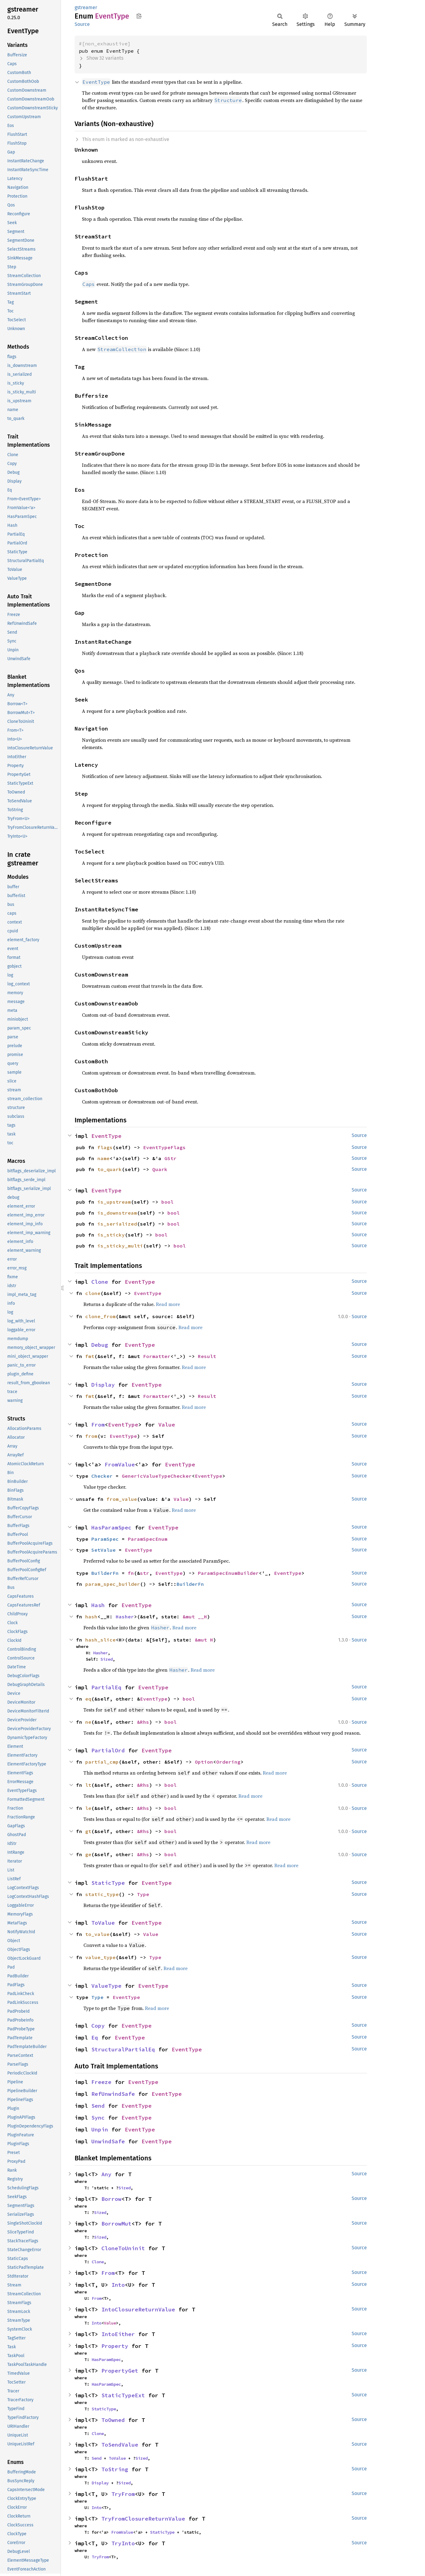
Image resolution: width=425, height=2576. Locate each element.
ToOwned (113, 2419)
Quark (159, 1169)
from (91, 1436)
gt (88, 1831)
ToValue (103, 1922)
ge (88, 1854)
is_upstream (114, 1202)
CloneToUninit (123, 2248)
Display (103, 1384)
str (144, 1573)
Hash (98, 1605)
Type (143, 1894)
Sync (98, 2117)
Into (118, 2284)
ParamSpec (105, 1539)
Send (98, 2105)
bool (167, 1202)
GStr (170, 1158)
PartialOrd (108, 1750)
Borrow (111, 2198)
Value (166, 1424)
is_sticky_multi (120, 1246)
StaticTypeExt (123, 2395)
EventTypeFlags (164, 1147)
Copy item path (139, 16)
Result (207, 1356)
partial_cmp (102, 1762)
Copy (98, 2025)
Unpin (99, 2129)
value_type (100, 1957)
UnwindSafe (108, 2141)
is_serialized (117, 1224)
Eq (94, 2037)
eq (88, 1699)
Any (106, 2174)
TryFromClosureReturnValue (143, 2518)
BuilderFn (105, 1573)
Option (204, 1762)
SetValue (103, 1550)
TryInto (123, 2543)
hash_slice (100, 1640)
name (103, 1158)
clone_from (100, 1316)
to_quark (109, 1169)
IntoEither (118, 2334)
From (98, 1424)
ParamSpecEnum (147, 1539)
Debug (99, 1344)
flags (105, 1147)
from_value (122, 1499)
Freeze (101, 2081)
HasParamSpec (111, 1527)
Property (114, 2345)
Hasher (125, 1617)
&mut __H (195, 1617)
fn (131, 1573)
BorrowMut (116, 2223)
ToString (114, 2469)
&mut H (204, 1640)
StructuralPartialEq (123, 2049)
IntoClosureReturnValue (138, 2309)
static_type (102, 1894)
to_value (97, 1934)
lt (88, 1785)
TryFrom (123, 2493)
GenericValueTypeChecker (157, 1476)
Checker (102, 1476)
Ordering (228, 1762)
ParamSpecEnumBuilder (228, 1573)
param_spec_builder (112, 1584)
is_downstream (117, 1213)
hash (91, 1617)
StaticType (108, 1882)
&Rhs (143, 1722)
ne (88, 1722)
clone (92, 1293)
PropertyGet (119, 2370)
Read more (168, 1304)
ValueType (106, 1985)
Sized (106, 1659)
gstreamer (86, 7)
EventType (106, 1135)
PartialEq (106, 1687)
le (88, 1808)
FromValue (120, 1464)
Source (82, 24)
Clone (99, 1281)
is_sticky (111, 1235)
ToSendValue (119, 2444)
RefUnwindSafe (113, 2093)
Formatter (156, 1356)
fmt (89, 1356)
